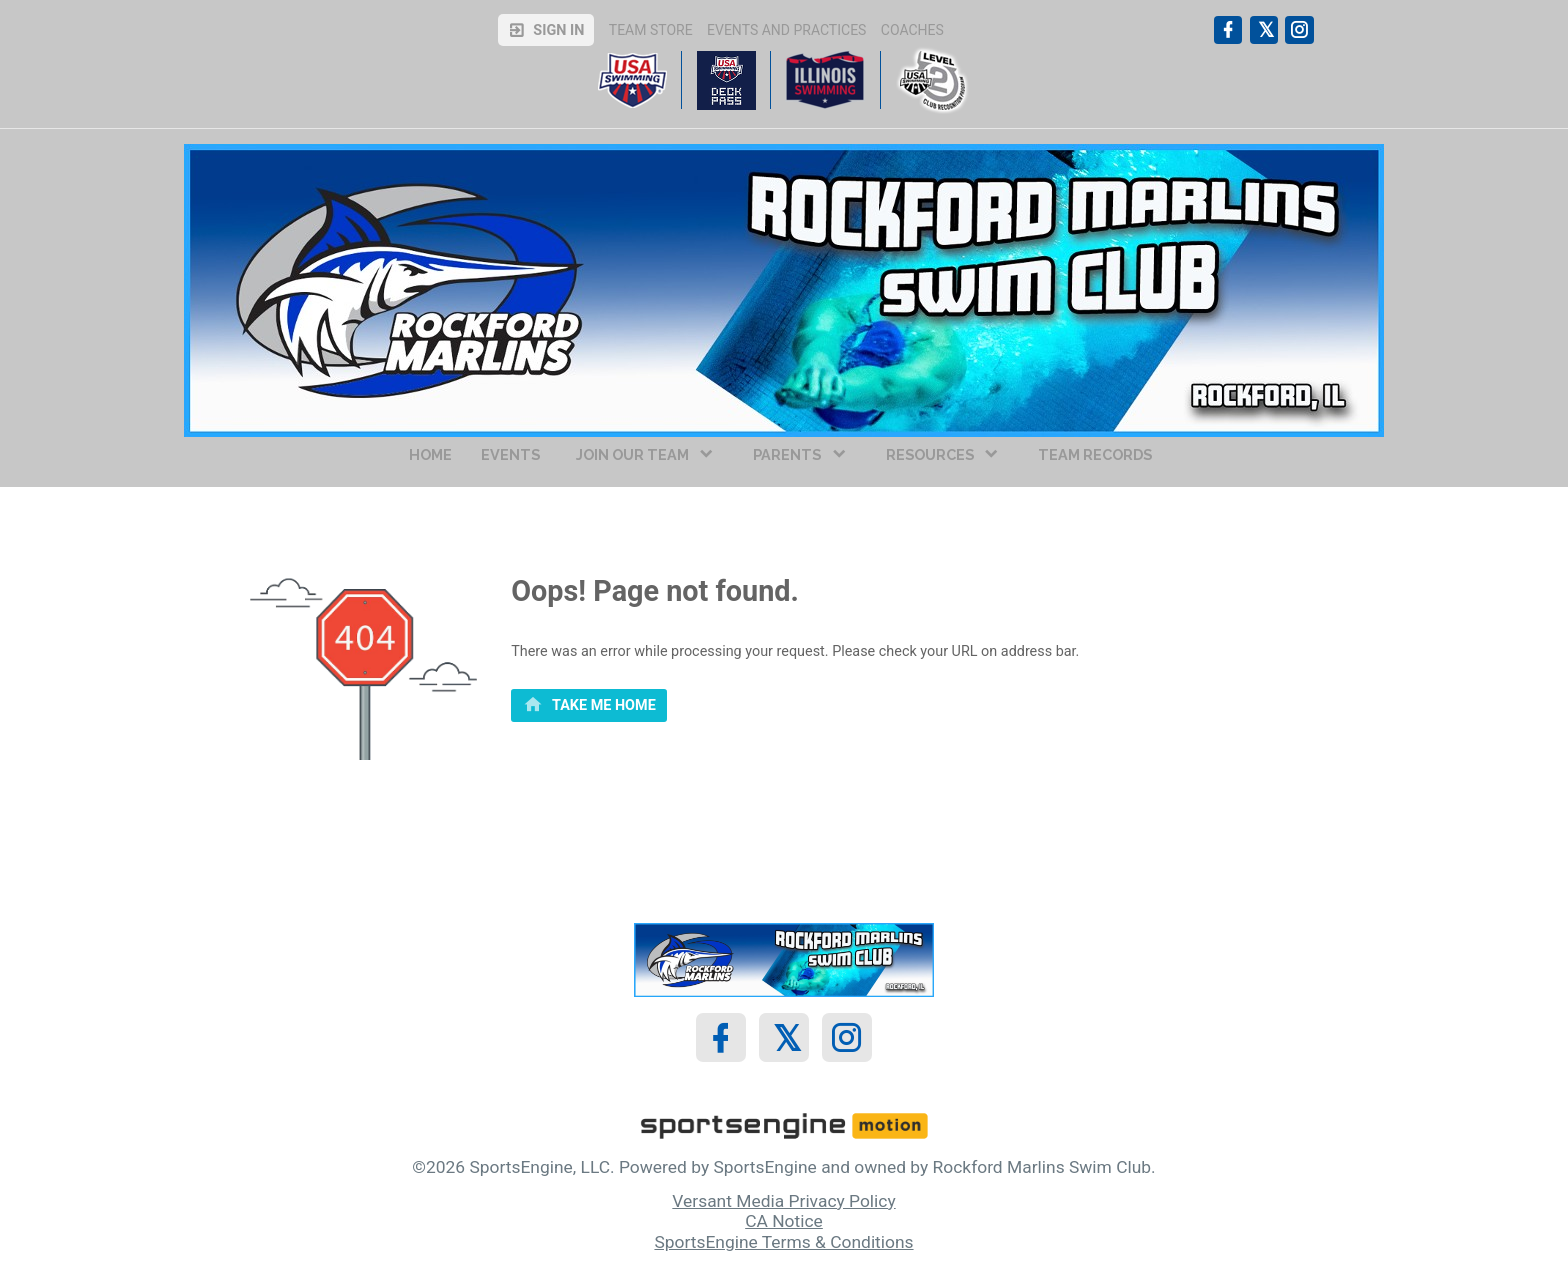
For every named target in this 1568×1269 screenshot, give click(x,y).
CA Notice (784, 1221)
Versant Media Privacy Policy (783, 1201)
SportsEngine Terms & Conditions (783, 1242)
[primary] (589, 706)
